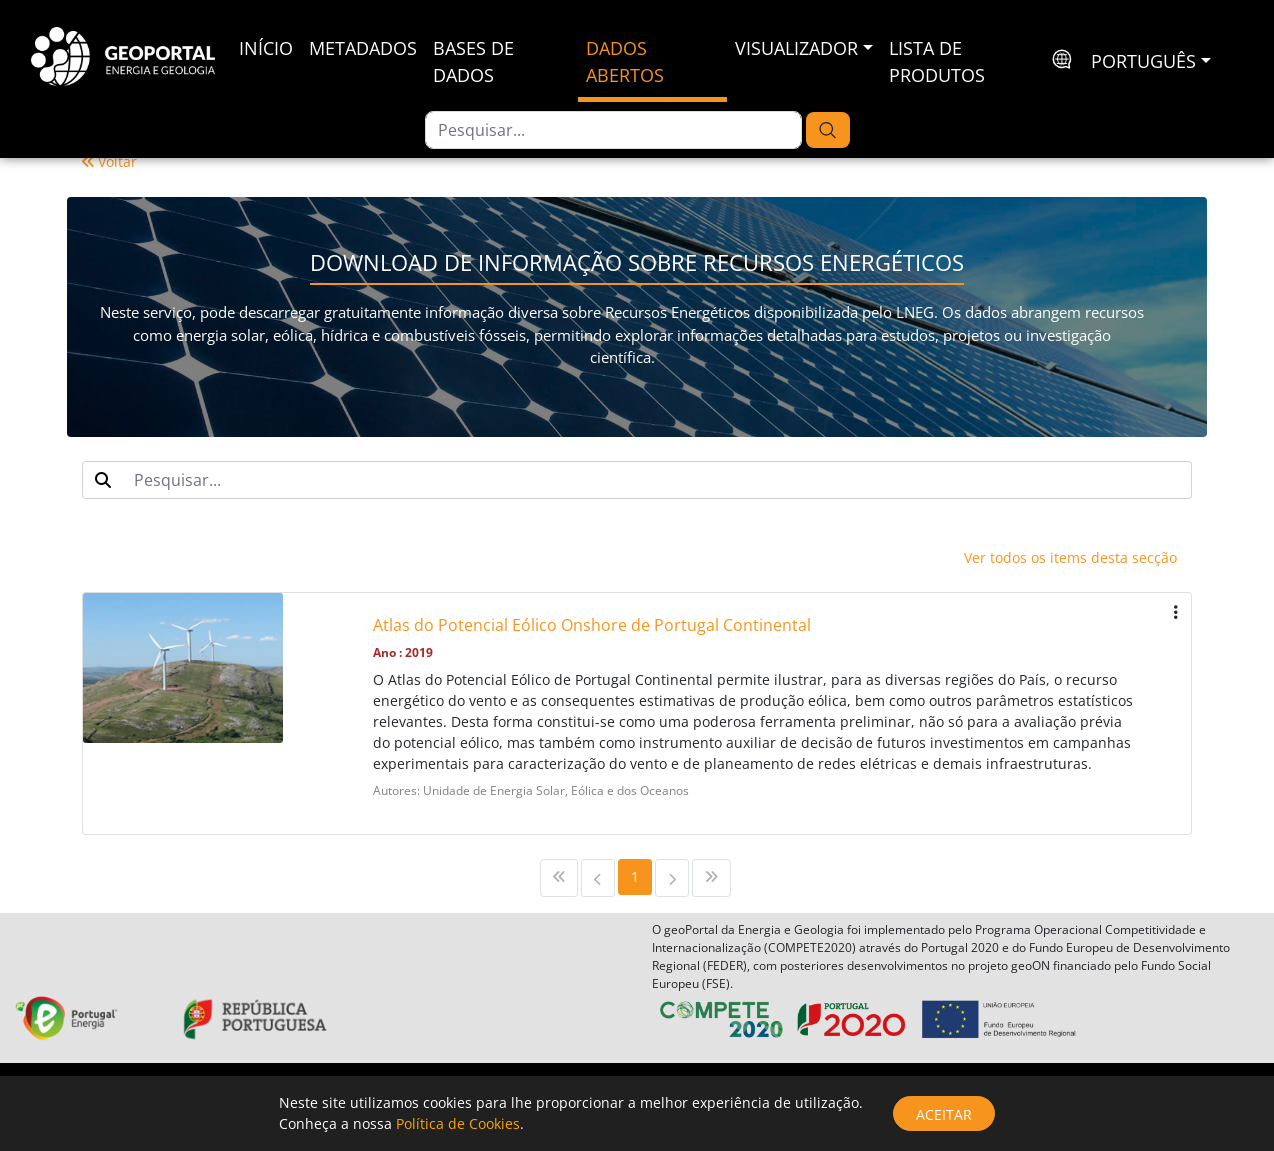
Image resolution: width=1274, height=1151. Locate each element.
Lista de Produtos (937, 61)
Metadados (363, 48)
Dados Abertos (625, 61)
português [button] (1143, 61)
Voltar (109, 161)
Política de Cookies (458, 1123)
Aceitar (944, 1114)
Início (266, 48)
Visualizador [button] (796, 48)
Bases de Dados (473, 61)
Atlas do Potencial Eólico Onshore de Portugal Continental (592, 625)
